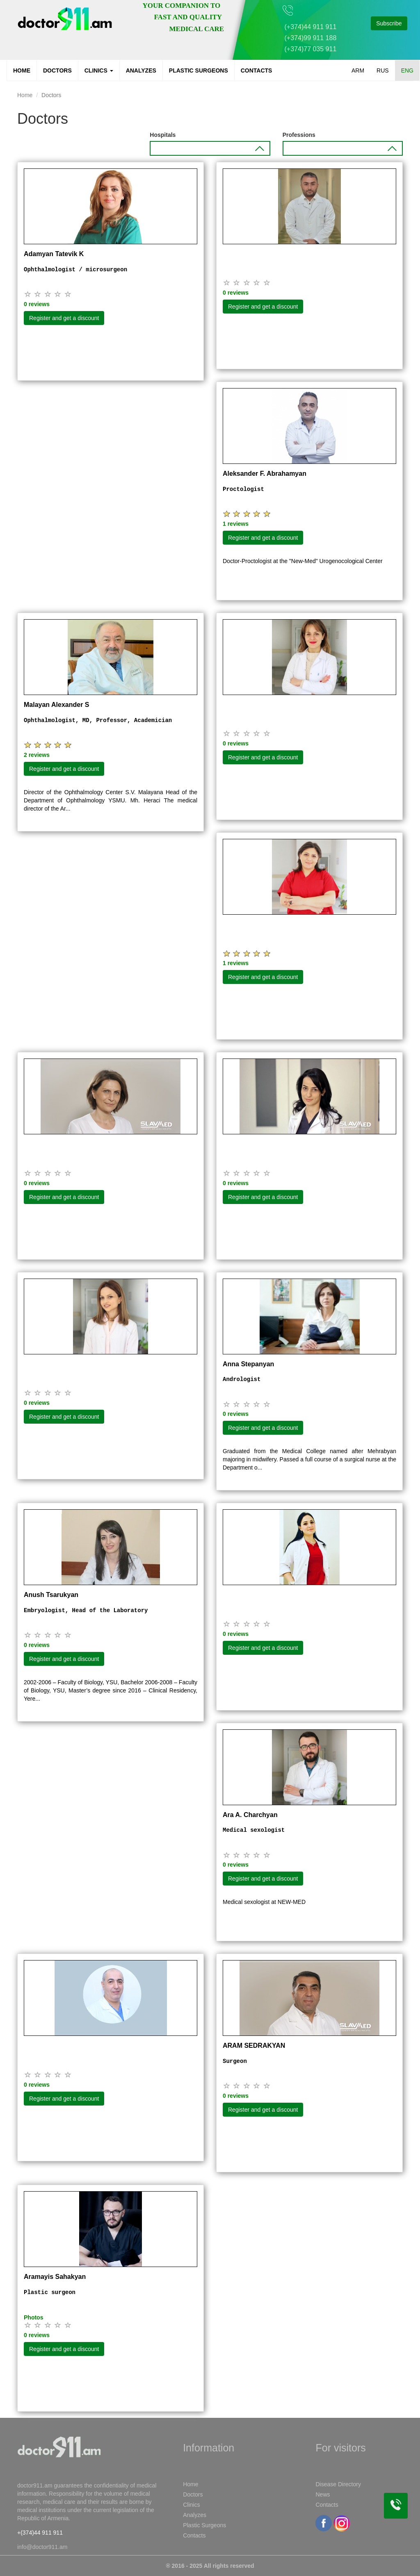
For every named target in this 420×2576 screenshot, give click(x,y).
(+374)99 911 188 (311, 37)
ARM (358, 70)
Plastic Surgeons (198, 70)
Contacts (256, 70)
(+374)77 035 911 (311, 48)
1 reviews (236, 523)
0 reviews (37, 304)
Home (21, 70)
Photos (33, 2317)
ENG (407, 70)
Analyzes (141, 70)
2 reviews (37, 755)
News (322, 2494)
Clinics (98, 70)
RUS (383, 70)
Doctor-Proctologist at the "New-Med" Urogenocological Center (303, 561)
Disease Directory (338, 2484)
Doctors (57, 70)
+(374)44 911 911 (40, 2532)
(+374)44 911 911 (311, 26)
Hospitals (163, 135)
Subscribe (389, 23)
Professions (299, 135)
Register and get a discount (64, 318)
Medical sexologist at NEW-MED (264, 1902)
